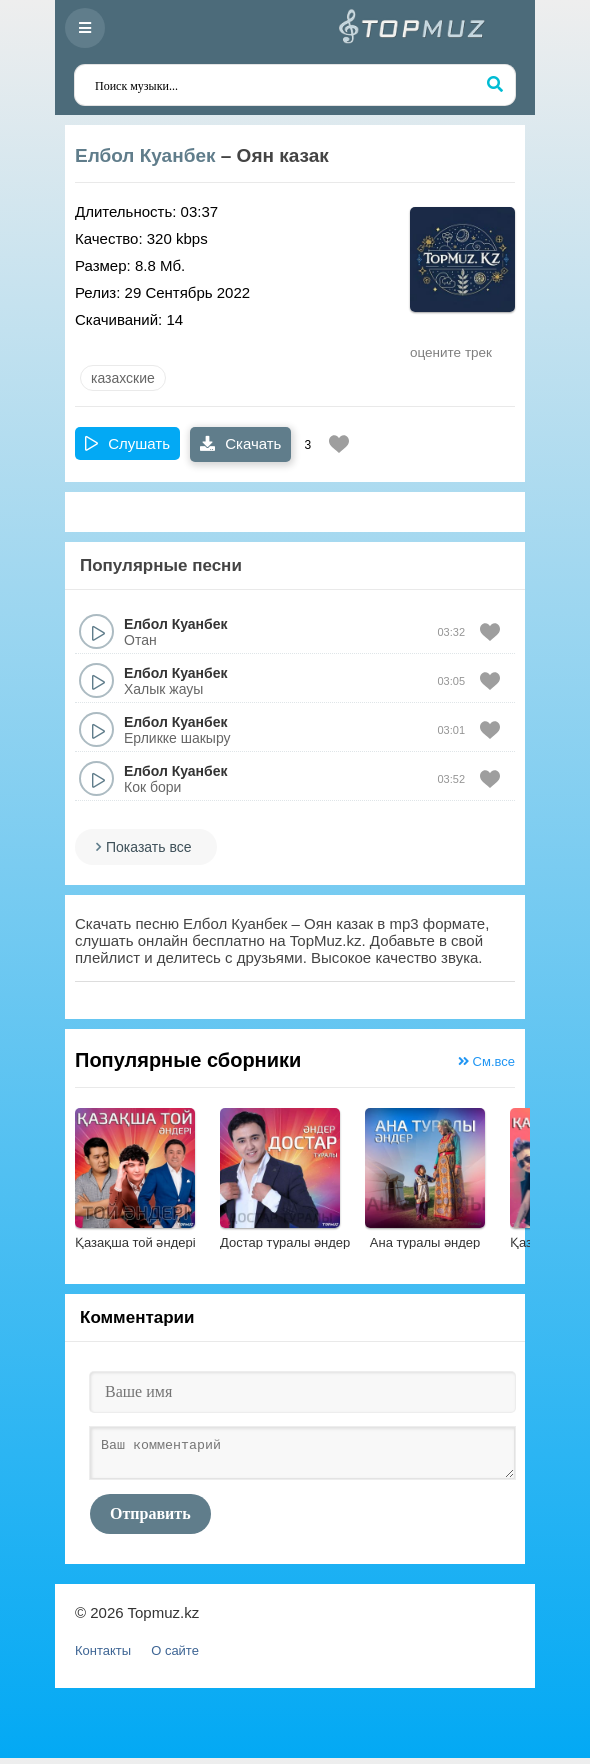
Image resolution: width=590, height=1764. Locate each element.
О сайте (175, 1656)
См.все (486, 1061)
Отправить (150, 1519)
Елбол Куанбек (145, 155)
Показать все (148, 847)
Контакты (103, 1656)
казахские (123, 378)
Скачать (240, 443)
